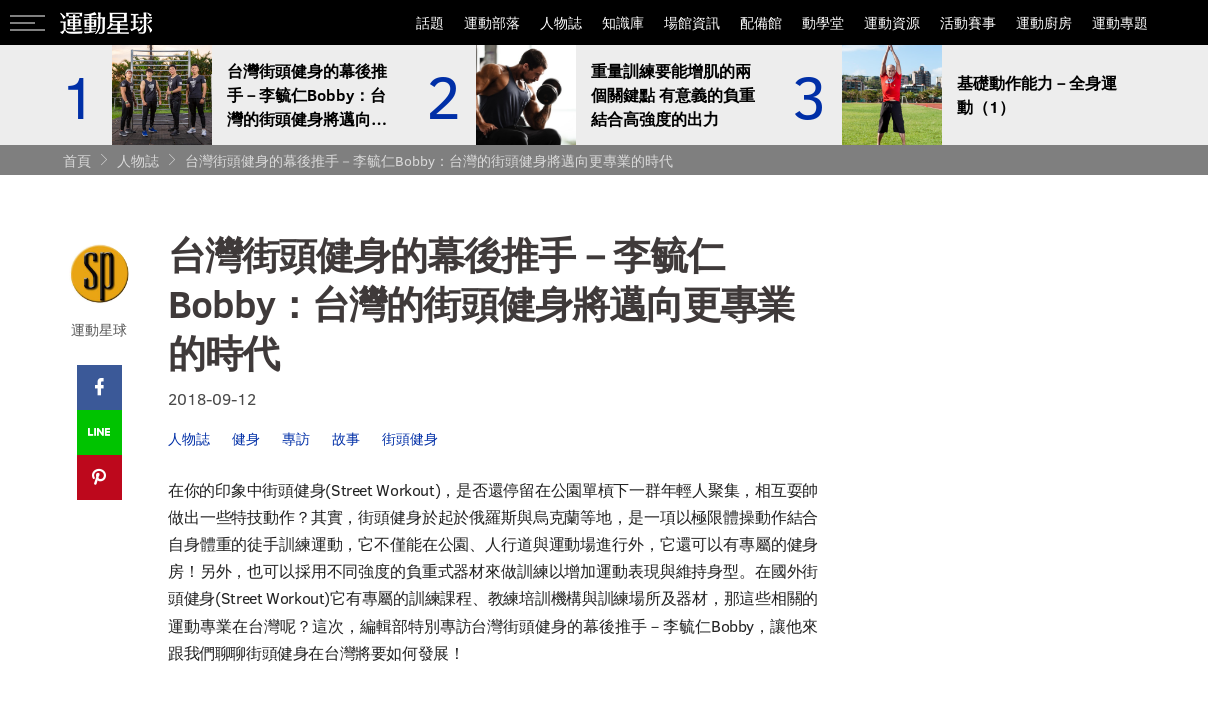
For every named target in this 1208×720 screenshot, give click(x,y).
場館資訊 (692, 22)
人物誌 (561, 22)
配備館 (761, 22)
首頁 (77, 160)
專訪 (296, 438)
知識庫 (623, 22)
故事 (346, 438)
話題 (430, 22)
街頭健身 (410, 438)
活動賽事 (968, 22)
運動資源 (892, 22)
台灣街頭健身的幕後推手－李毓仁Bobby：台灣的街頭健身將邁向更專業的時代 (429, 160)
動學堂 (823, 22)
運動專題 (1120, 22)
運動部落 (492, 22)
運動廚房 (1044, 22)
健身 (246, 438)
